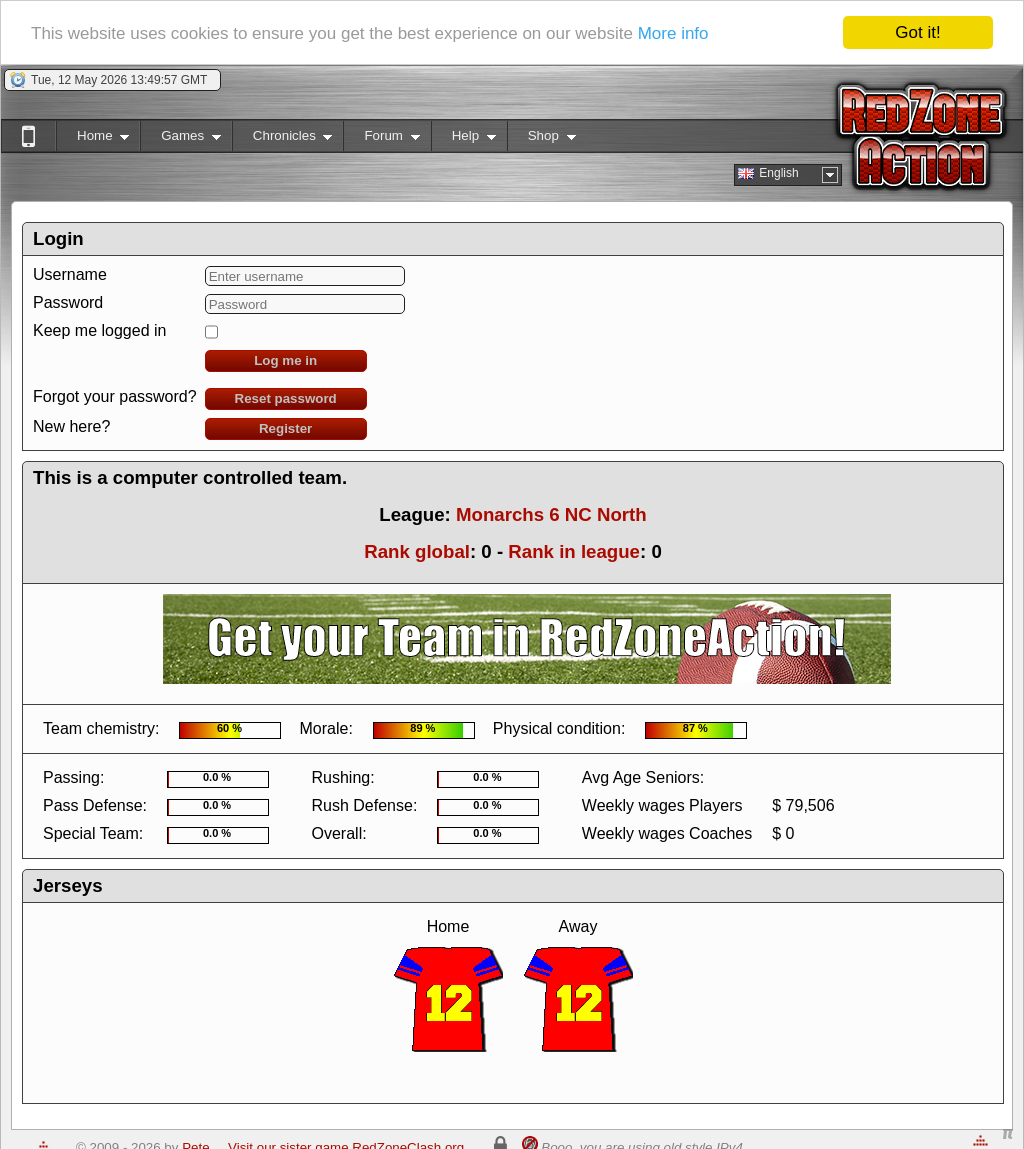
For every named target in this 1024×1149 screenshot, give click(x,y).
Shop (541, 139)
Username (70, 274)
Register (285, 428)
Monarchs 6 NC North (551, 514)
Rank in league (574, 551)
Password (68, 302)
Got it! (917, 32)
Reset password (286, 398)
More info (673, 32)
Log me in (285, 360)
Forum (381, 139)
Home (92, 139)
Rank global (417, 551)
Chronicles (282, 139)
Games (180, 139)
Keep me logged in (99, 330)
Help (463, 139)
